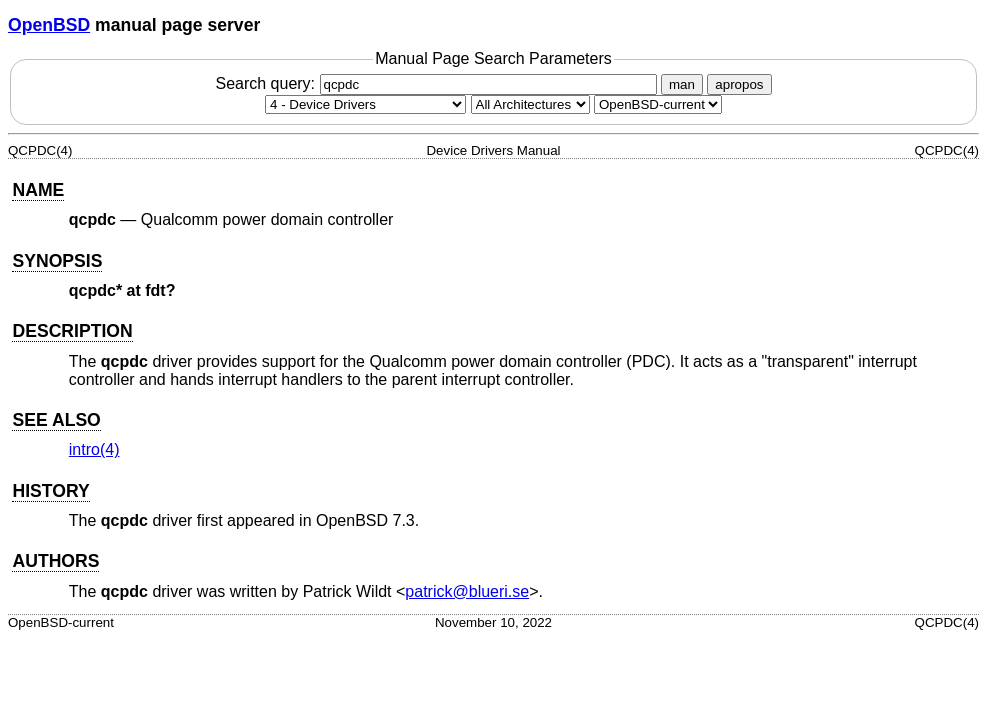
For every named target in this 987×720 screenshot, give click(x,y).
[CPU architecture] (530, 104)
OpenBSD (49, 25)
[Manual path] (658, 104)
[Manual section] (365, 104)
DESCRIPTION (72, 331)
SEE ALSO (56, 420)
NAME (38, 190)
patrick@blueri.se (467, 591)
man (682, 84)
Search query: (438, 83)
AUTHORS (55, 561)
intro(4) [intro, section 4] (94, 449)
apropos (739, 84)
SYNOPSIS (57, 261)
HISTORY (50, 491)
